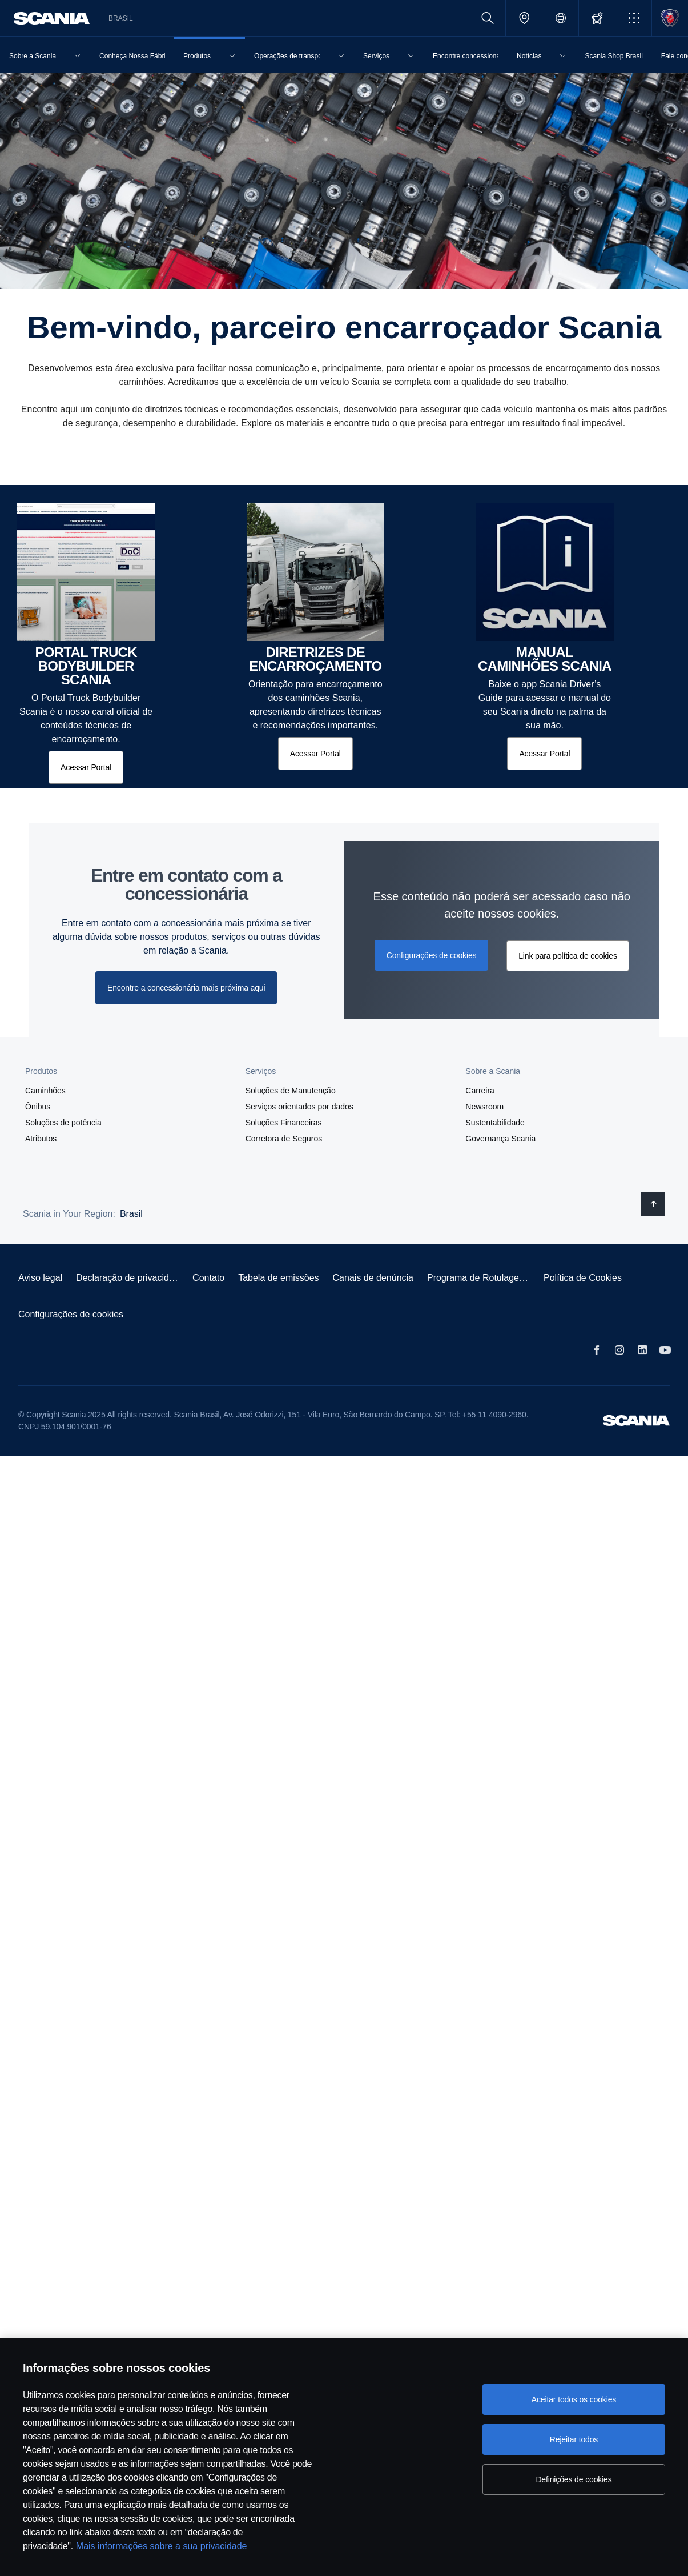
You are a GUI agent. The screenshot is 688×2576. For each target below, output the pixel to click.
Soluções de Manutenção (291, 1090)
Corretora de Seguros (284, 1138)
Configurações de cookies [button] (432, 955)
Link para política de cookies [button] (567, 955)
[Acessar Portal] (86, 767)
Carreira (479, 1090)
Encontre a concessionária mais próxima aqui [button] (186, 987)
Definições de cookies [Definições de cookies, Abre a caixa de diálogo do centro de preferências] (573, 2479)
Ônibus (37, 1106)
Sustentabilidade (495, 1122)
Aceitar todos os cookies (574, 2399)
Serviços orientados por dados (299, 1106)
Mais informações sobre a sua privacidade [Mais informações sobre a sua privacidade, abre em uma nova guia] (161, 2546)
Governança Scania (500, 1138)
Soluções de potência (63, 1122)
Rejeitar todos (574, 2439)
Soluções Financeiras (284, 1122)
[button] (633, 18)
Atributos (41, 1138)
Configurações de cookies (70, 1314)
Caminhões (45, 1090)
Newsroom (484, 1106)
